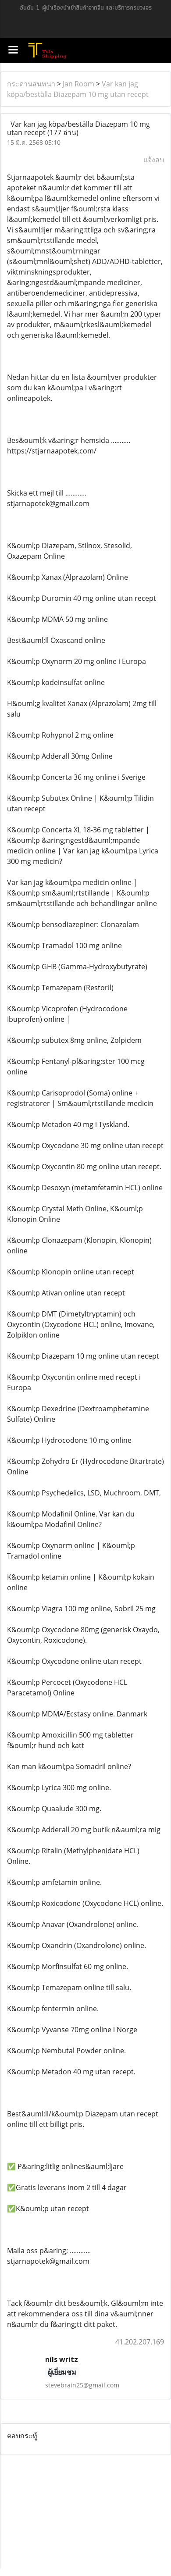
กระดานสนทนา (31, 84)
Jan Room (78, 84)
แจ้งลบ (153, 159)
